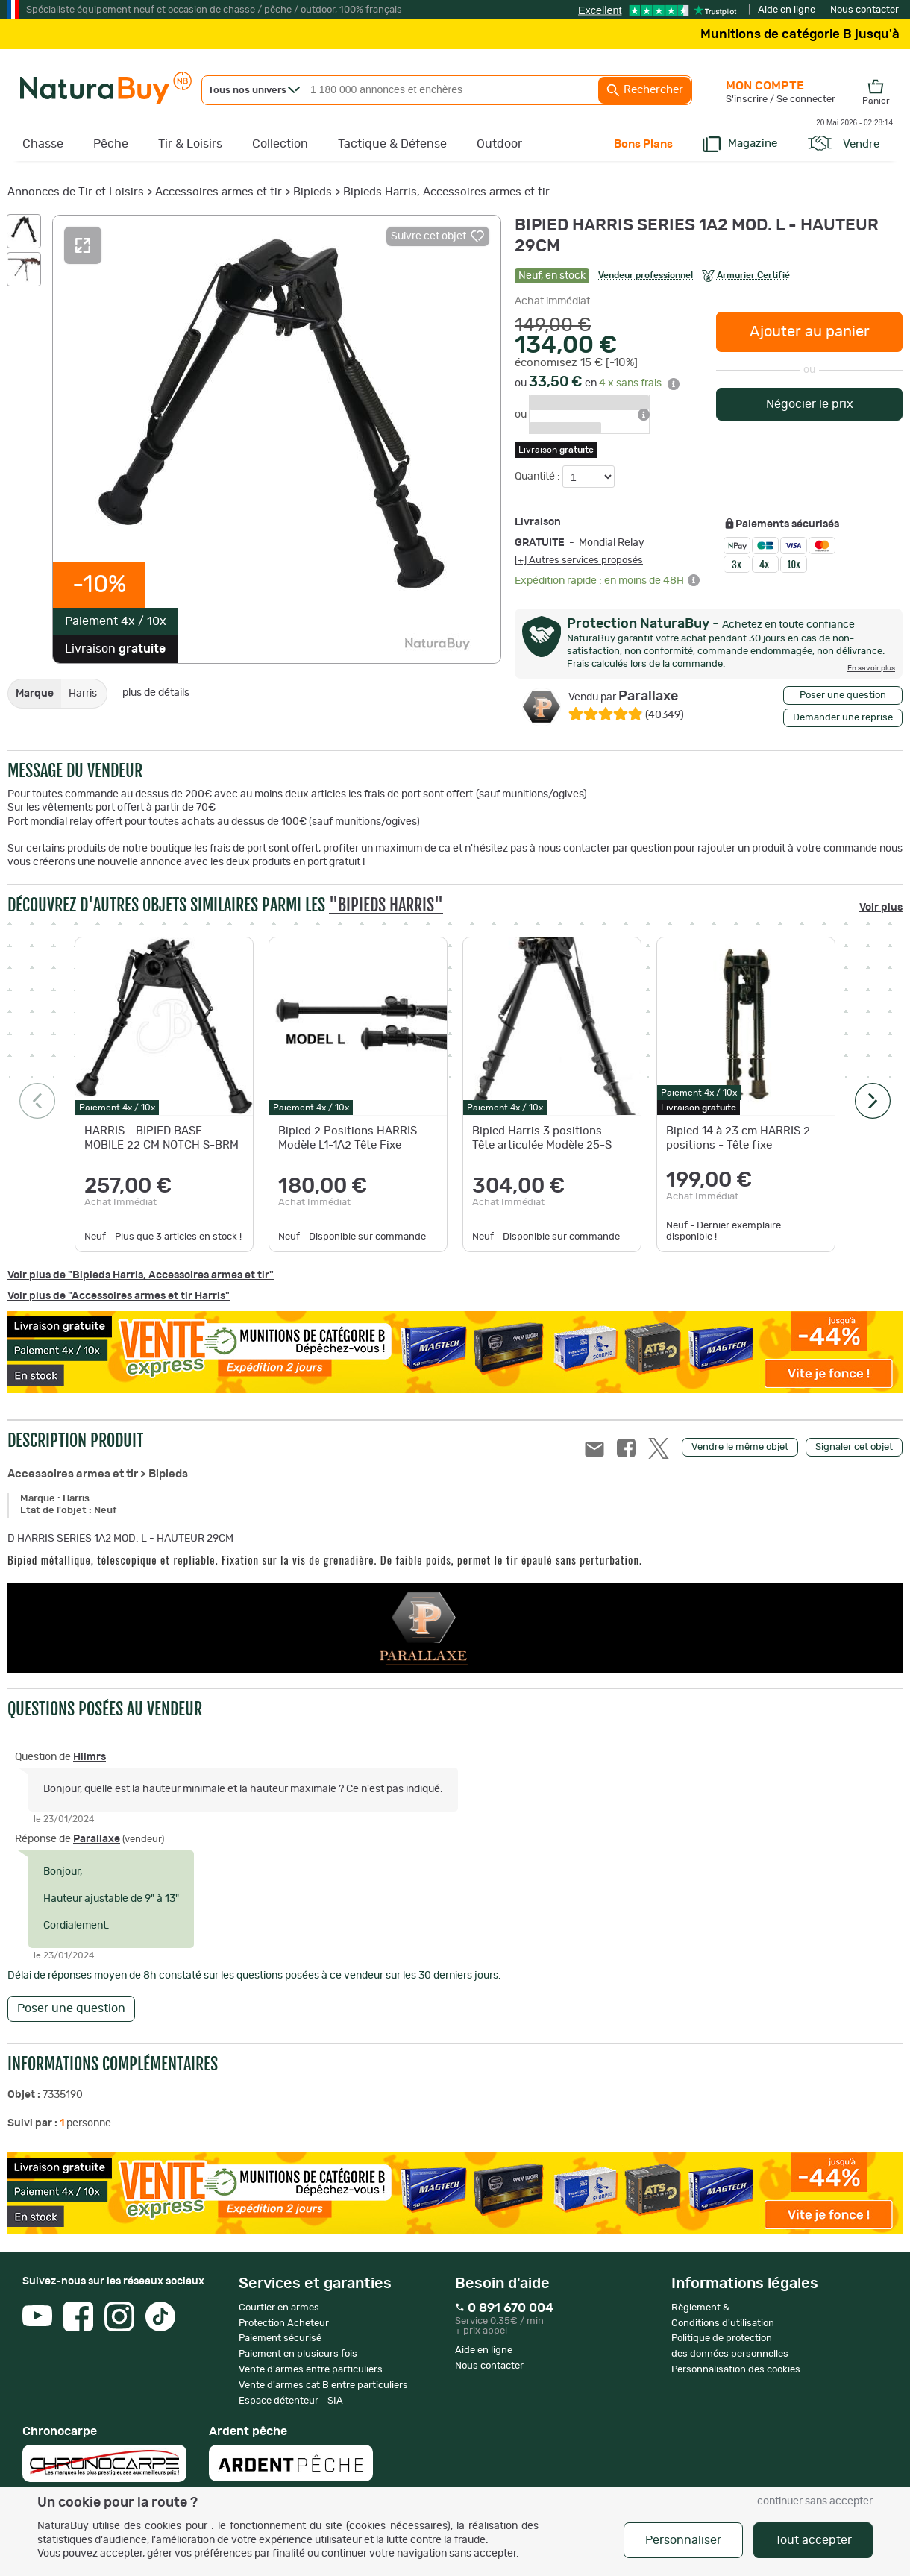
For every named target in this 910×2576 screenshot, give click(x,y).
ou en (597, 383)
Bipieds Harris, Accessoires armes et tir (446, 192)
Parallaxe (623, 696)
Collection (280, 144)
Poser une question (843, 695)
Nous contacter (864, 10)
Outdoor (499, 144)
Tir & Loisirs (190, 144)
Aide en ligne (786, 10)
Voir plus (881, 907)
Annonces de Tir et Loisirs (75, 192)
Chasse (42, 144)
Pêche (110, 144)
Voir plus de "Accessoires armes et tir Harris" (118, 1296)
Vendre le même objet (739, 1447)
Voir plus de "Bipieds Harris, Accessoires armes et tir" (140, 1275)
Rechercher (644, 90)
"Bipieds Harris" (386, 905)
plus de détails (155, 693)
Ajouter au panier (810, 331)
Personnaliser (683, 2540)
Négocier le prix (809, 404)
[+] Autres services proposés (579, 560)
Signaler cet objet (854, 1447)
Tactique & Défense (392, 144)
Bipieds (312, 192)
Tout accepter (813, 2540)
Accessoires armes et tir (218, 192)
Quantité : (538, 476)
